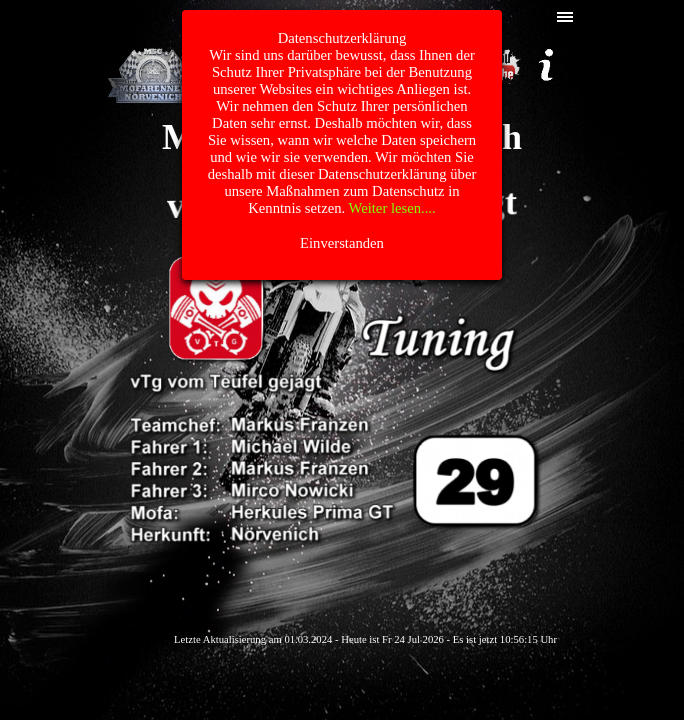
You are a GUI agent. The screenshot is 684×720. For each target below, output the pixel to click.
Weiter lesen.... (392, 208)
